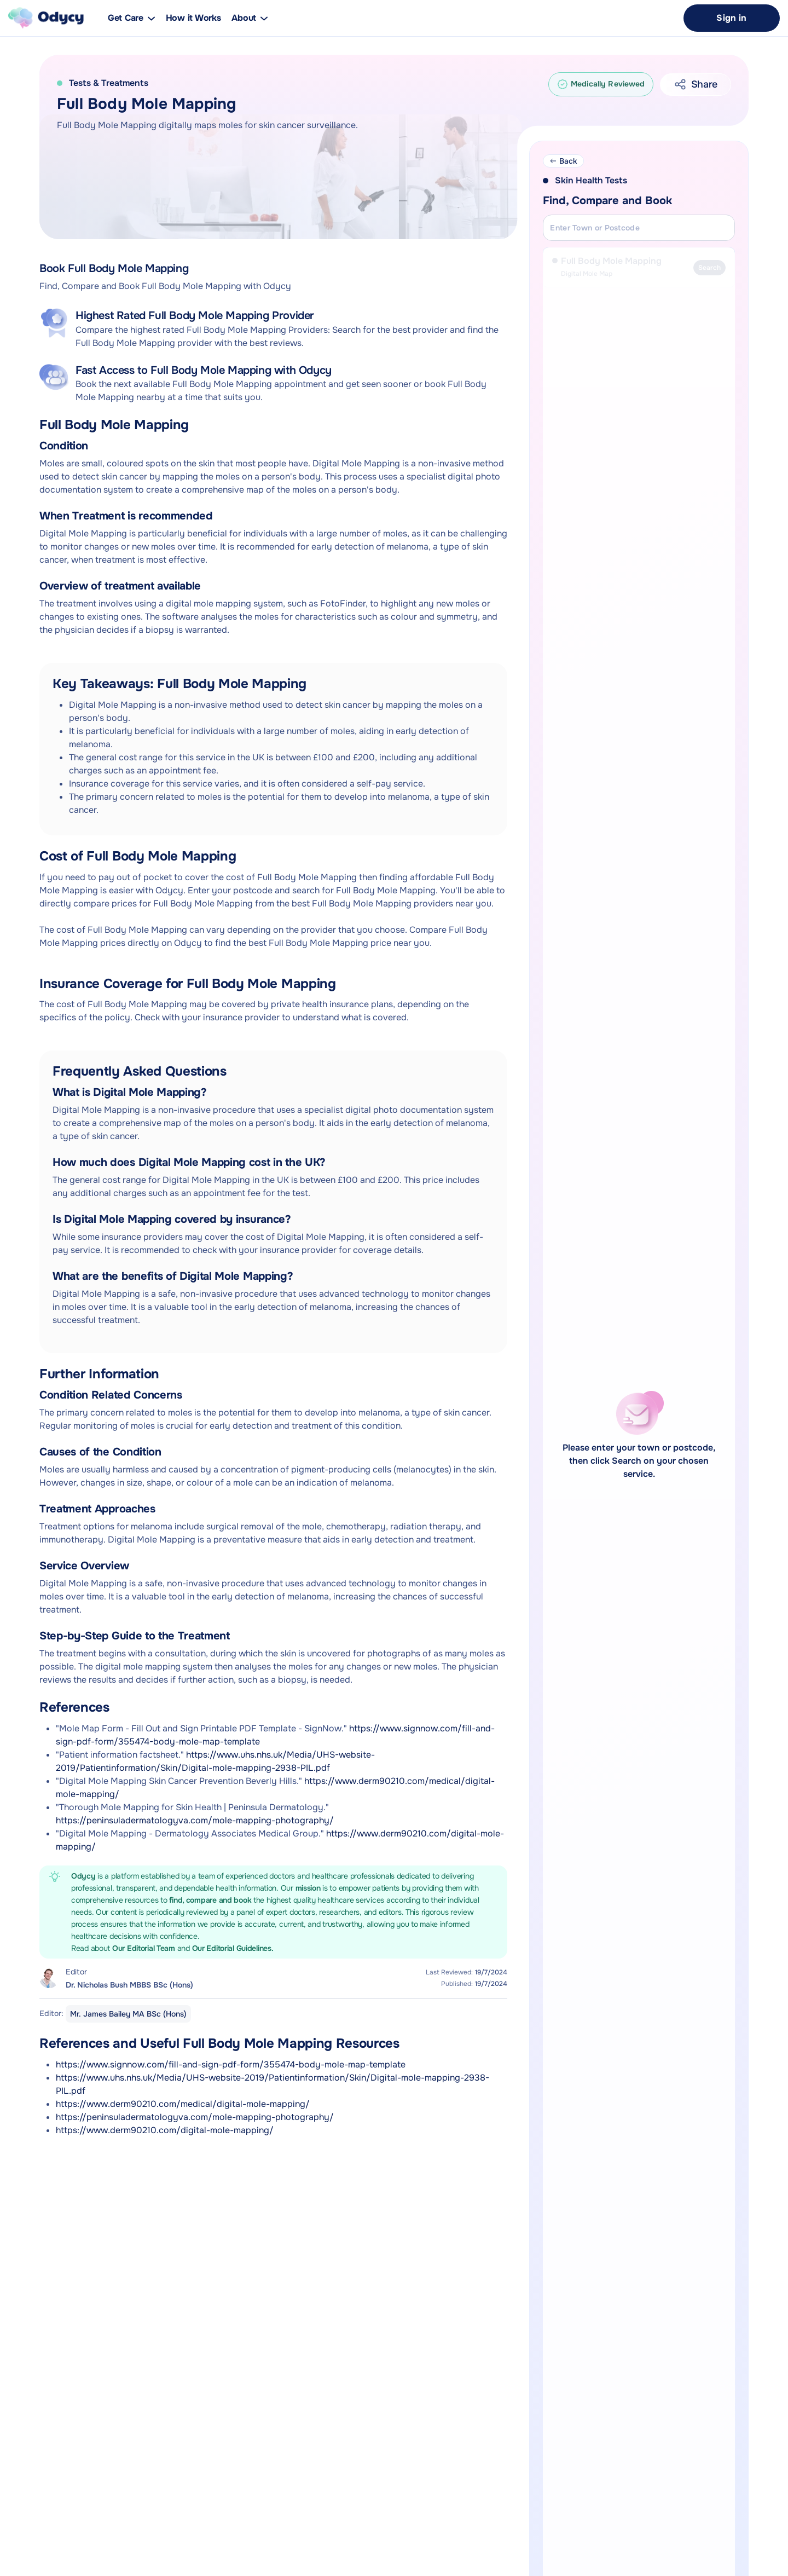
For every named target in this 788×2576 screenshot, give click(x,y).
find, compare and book (211, 1900)
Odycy (83, 1876)
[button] (249, 18)
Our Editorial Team (144, 1948)
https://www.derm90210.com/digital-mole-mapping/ (165, 2130)
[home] (46, 18)
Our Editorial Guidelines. (233, 1948)
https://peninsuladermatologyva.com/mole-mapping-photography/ (195, 1820)
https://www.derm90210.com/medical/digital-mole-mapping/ (183, 2104)
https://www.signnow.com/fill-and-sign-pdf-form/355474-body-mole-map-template (230, 2064)
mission (309, 1888)
